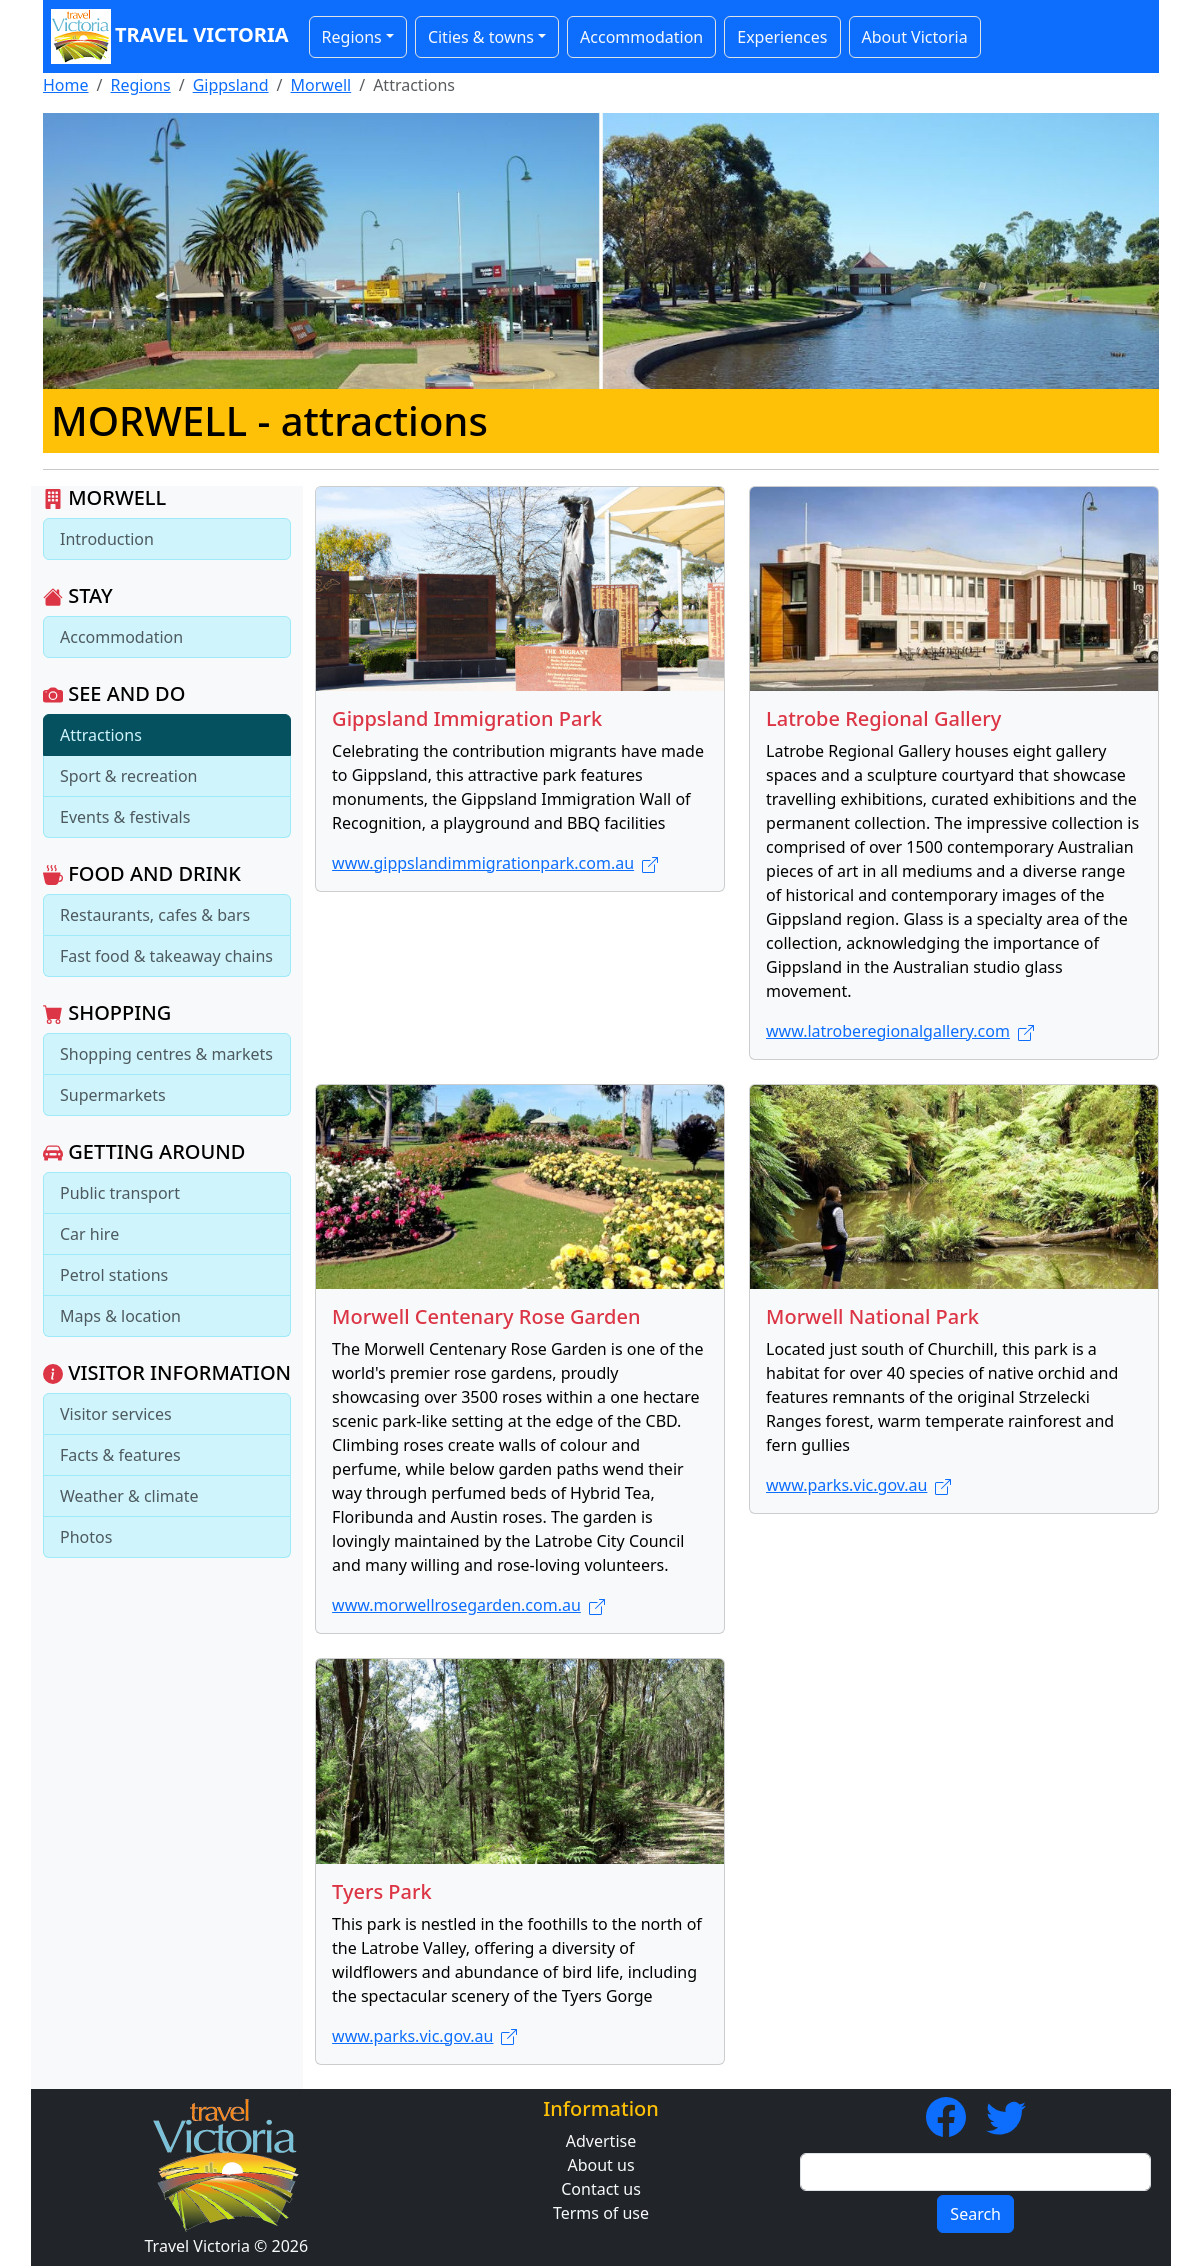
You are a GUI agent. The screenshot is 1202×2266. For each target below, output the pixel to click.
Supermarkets (113, 1095)
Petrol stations (114, 1275)
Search (975, 2214)
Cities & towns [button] (481, 37)
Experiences (782, 37)
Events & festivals (125, 817)
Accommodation (641, 37)
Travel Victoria (170, 36)
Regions (140, 85)
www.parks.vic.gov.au (858, 1485)
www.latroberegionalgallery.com (900, 1031)
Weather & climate (129, 1496)
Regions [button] (352, 37)
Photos (86, 1537)
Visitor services (116, 1414)
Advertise (601, 2141)
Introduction (107, 539)
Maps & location (120, 1316)
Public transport (120, 1193)
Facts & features (120, 1455)
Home (66, 85)
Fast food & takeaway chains (166, 956)
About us (600, 2165)
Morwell (321, 85)
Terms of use (601, 2213)
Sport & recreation (128, 776)
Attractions (101, 735)
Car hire (89, 1234)
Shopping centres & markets (166, 1054)
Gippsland (231, 85)
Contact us (601, 2189)
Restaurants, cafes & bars (155, 915)
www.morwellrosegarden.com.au (468, 1605)
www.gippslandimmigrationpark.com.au (495, 863)
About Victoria (915, 37)
